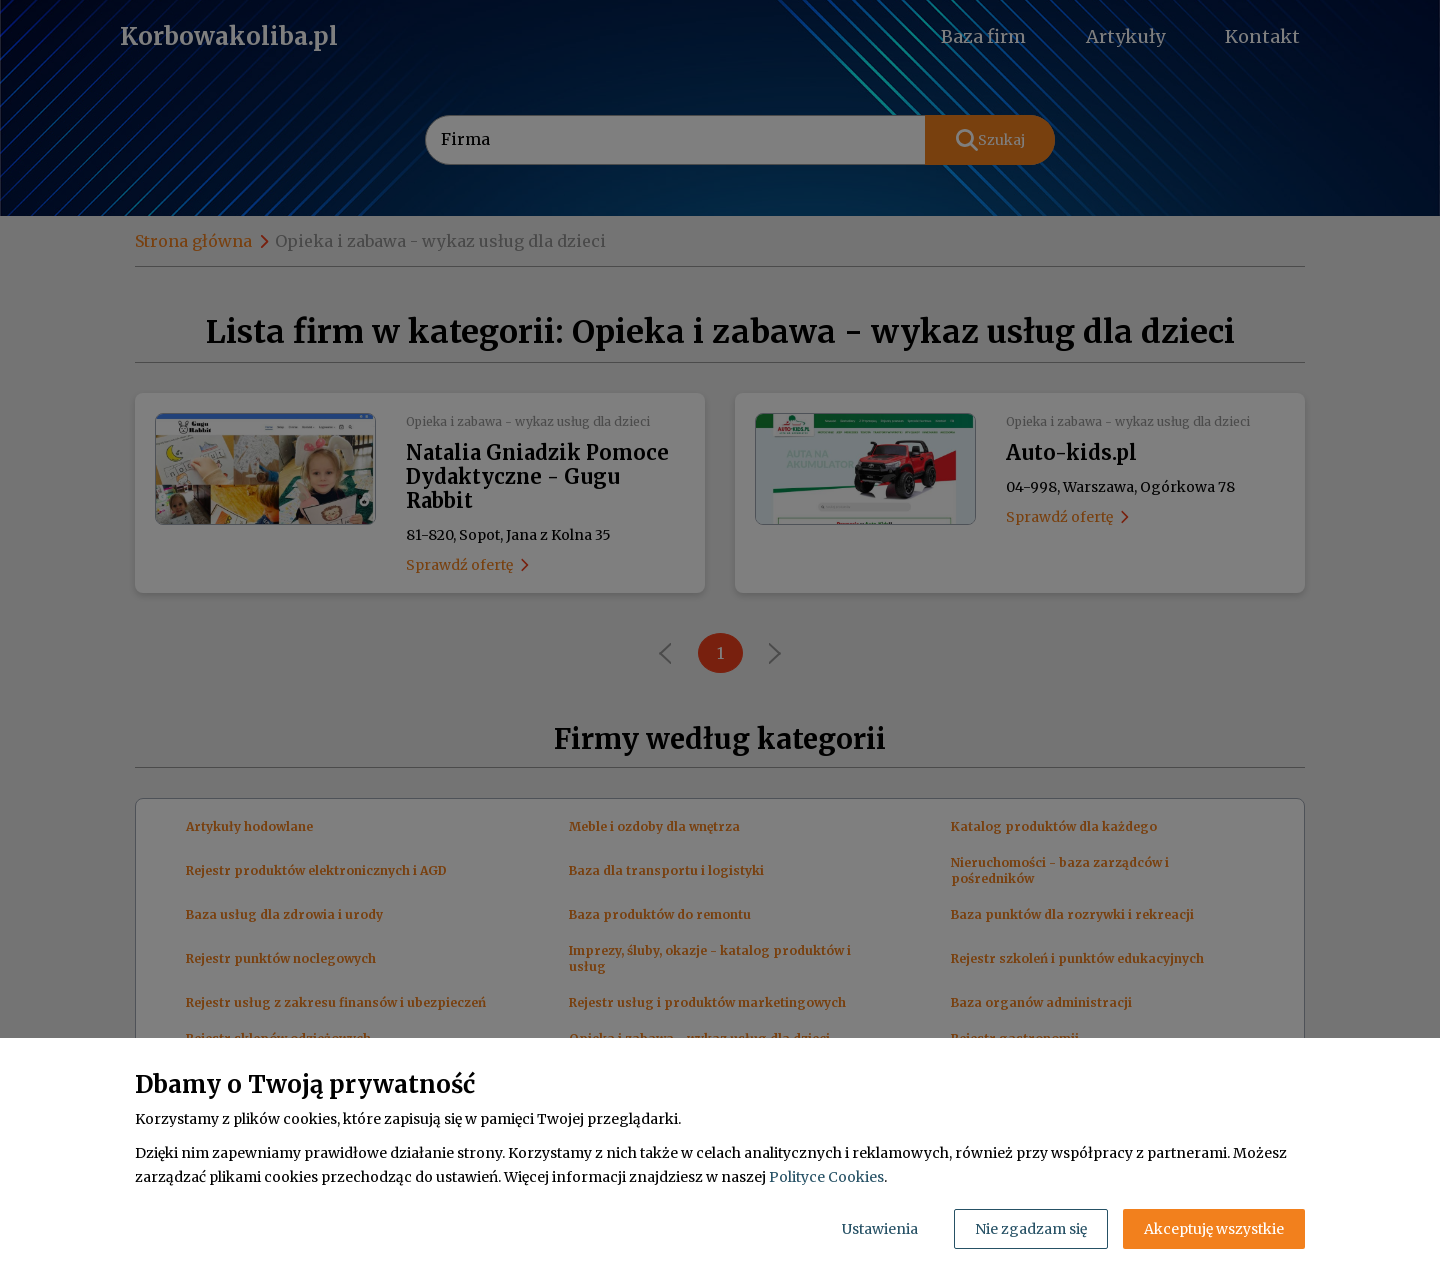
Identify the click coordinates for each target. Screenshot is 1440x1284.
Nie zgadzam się (1031, 1229)
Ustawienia (880, 1229)
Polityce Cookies (826, 1177)
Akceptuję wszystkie (1214, 1229)
